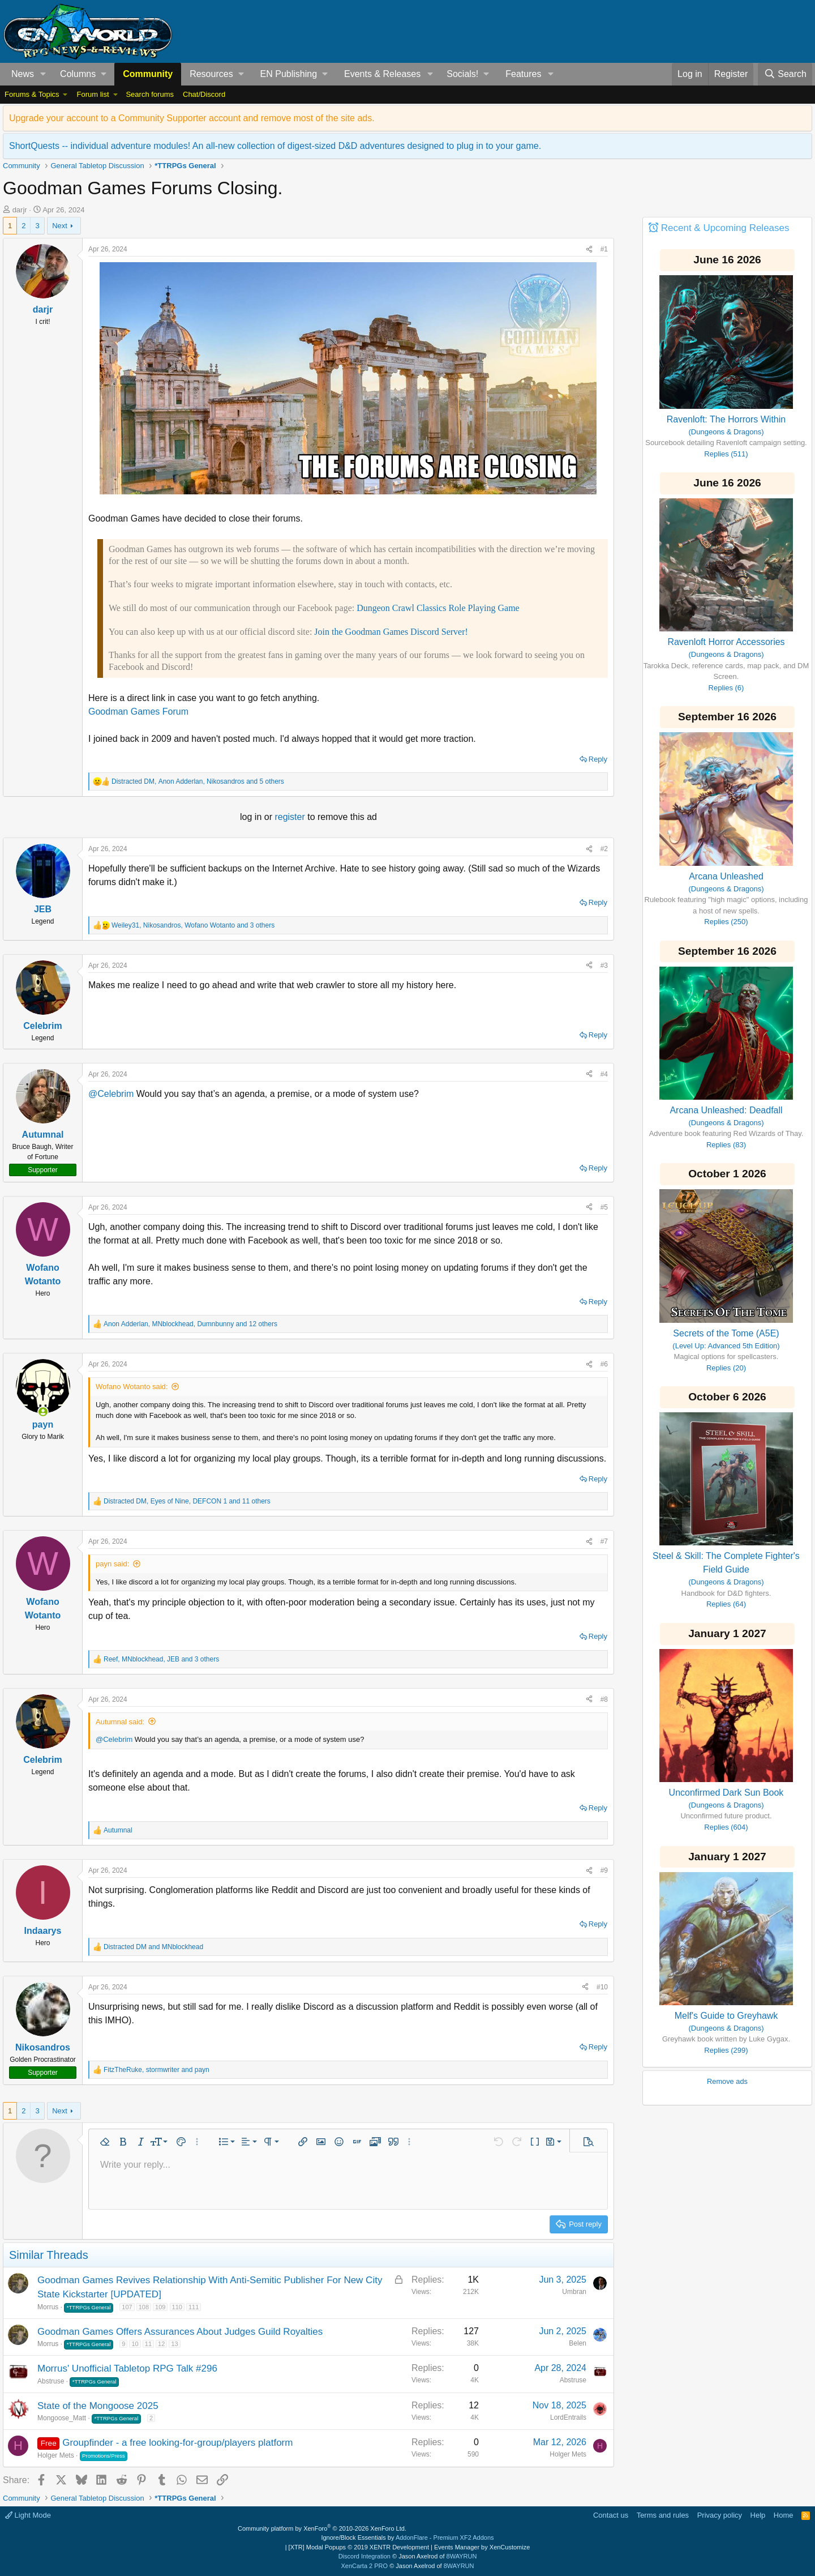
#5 (604, 1207)
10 (134, 2343)
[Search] (785, 74)
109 (160, 2307)
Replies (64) (726, 1604)
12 (161, 2343)
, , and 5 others (197, 781)
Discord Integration (364, 2556)
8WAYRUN (462, 2556)
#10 (602, 1987)
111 (193, 2307)
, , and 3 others (192, 925)
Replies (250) (726, 921)
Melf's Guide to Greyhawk (726, 2015)
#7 (604, 1541)
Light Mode (28, 2515)
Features (523, 74)
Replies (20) (726, 1368)
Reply (598, 759)
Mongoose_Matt (61, 2418)
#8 (604, 1699)
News (22, 74)
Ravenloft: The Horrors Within (726, 419)
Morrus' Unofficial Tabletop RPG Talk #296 (127, 2368)
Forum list (92, 94)
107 (127, 2307)
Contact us (610, 2515)
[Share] (589, 249)
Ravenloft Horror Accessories (725, 642)
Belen (577, 2343)
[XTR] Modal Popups (359, 2547)
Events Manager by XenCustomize (482, 2547)
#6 (604, 1364)
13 (174, 2343)
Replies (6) (726, 687)
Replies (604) (726, 1827)
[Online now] (43, 1411)
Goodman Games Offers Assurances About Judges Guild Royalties (180, 2331)
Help (758, 2515)
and (153, 1947)
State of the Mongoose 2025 (97, 2405)
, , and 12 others (190, 1324)
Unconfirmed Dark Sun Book (726, 1792)
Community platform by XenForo (322, 2528)
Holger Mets (55, 2455)
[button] (43, 74)
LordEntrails (568, 2417)
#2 (604, 849)
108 (144, 2307)
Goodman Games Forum (138, 711)
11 (148, 2343)
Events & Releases (382, 74)
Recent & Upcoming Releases (725, 228)
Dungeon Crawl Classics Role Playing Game (438, 608)
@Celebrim (111, 1094)
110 (177, 2307)
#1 (604, 249)
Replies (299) (726, 2050)
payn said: (112, 1564)
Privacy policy (719, 2515)
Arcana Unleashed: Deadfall (726, 1110)
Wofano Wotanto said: (132, 1386)
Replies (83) (726, 1144)
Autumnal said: (120, 1722)
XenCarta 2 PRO (364, 2565)
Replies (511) (726, 454)
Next (59, 225)
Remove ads (727, 2081)
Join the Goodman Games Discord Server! (391, 631)
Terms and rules (663, 2515)
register (290, 817)
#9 (604, 1870)
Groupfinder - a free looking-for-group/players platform (177, 2442)
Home (783, 2515)
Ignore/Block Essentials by (407, 2537)
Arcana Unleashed (726, 876)
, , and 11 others (187, 1501)
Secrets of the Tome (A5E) (726, 1333)
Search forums (150, 94)
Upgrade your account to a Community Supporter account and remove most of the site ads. (192, 118)
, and (156, 2070)
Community (148, 74)
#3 (604, 965)
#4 (604, 1074)
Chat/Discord (204, 94)
